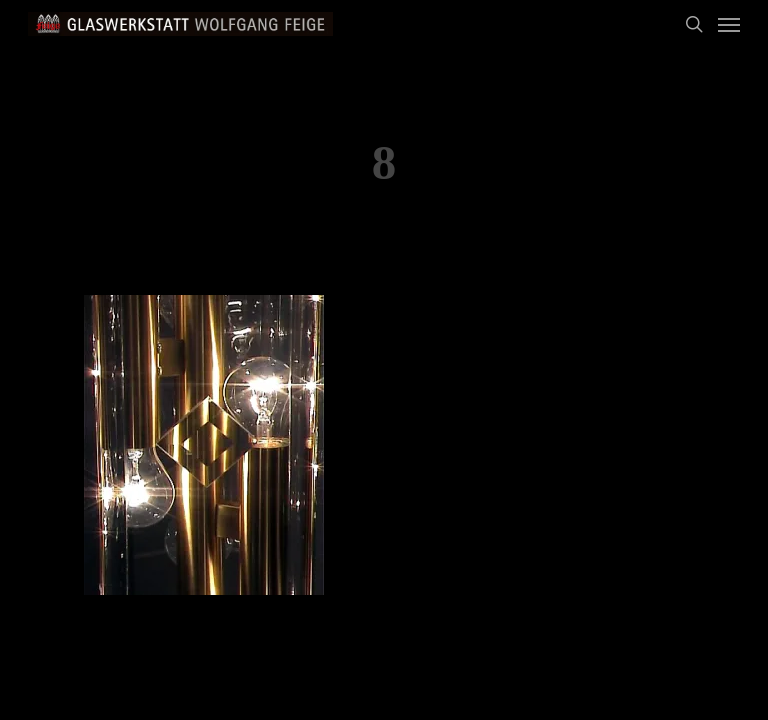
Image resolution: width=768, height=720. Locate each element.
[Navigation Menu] (729, 24)
